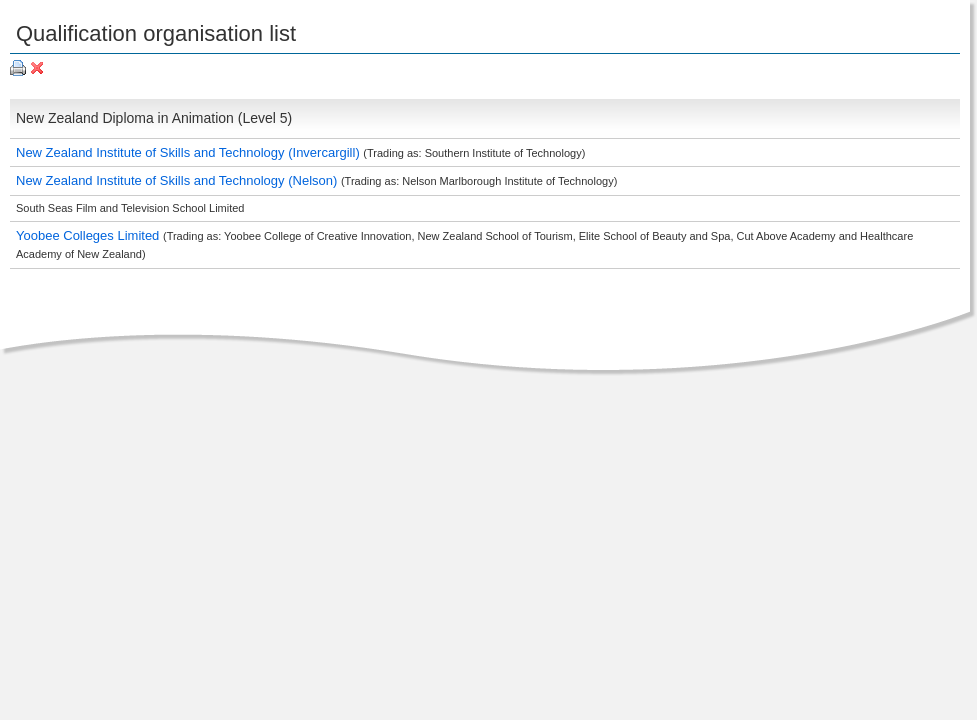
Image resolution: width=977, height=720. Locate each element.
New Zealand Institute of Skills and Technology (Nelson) (178, 180)
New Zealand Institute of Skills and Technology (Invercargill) (189, 152)
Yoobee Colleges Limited (89, 235)
